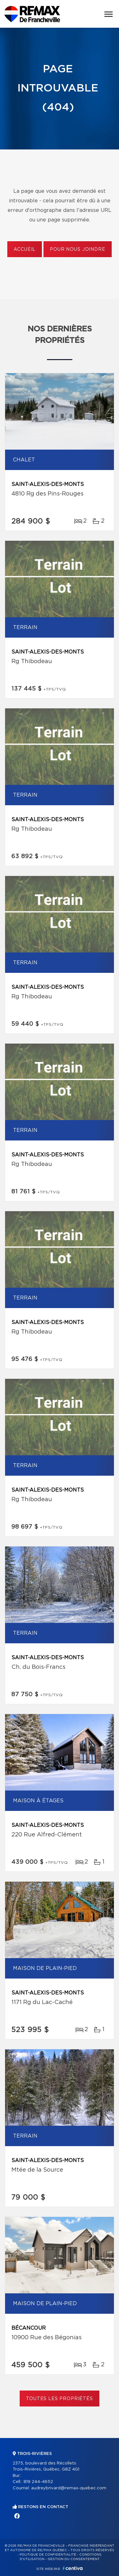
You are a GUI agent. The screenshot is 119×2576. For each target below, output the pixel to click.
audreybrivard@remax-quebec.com (68, 2488)
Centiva (73, 2568)
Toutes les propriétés (59, 2399)
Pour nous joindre (77, 249)
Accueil (25, 249)
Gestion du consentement (74, 2559)
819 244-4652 (38, 2482)
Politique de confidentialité (48, 2554)
